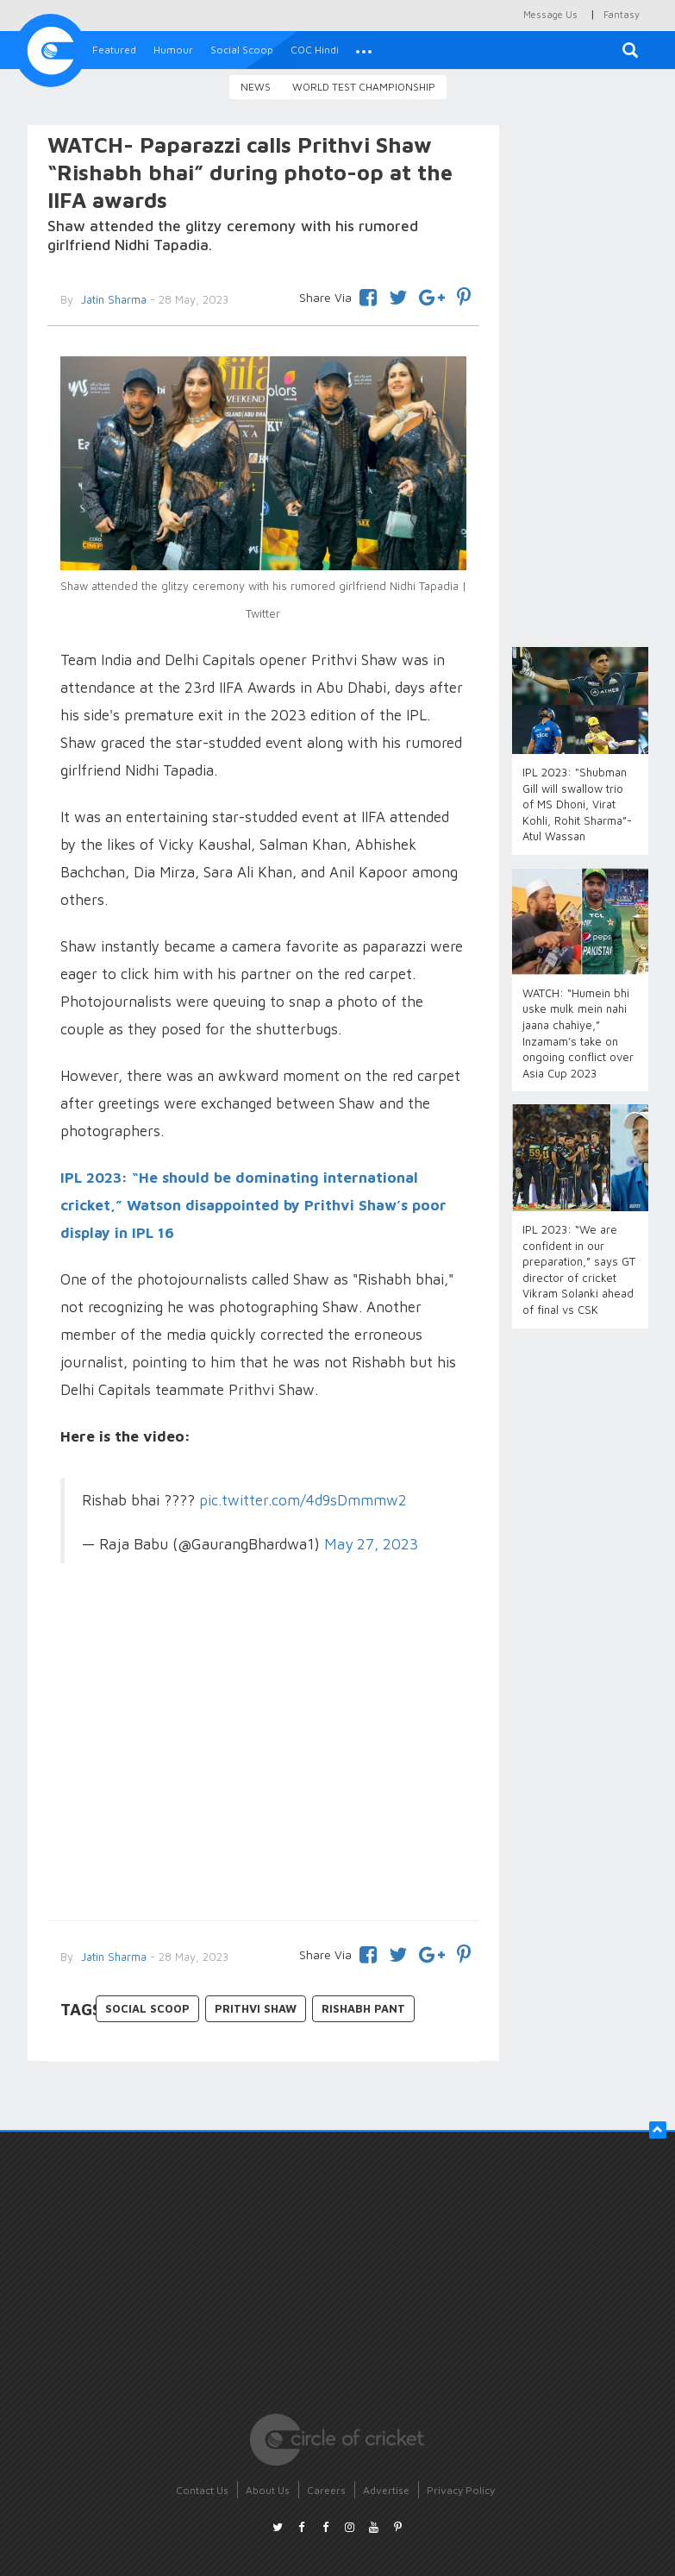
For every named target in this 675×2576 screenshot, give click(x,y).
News (256, 86)
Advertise (386, 2490)
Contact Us (202, 2490)
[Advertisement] (263, 1765)
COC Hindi (315, 49)
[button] (363, 50)
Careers (326, 2490)
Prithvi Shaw (256, 2008)
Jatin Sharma (112, 1956)
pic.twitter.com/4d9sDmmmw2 (303, 1500)
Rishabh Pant (363, 2008)
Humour (173, 49)
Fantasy (621, 14)
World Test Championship (363, 86)
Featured (114, 49)
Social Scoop (241, 49)
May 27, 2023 (371, 1544)
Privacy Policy (461, 2490)
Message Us (550, 14)
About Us (268, 2490)
